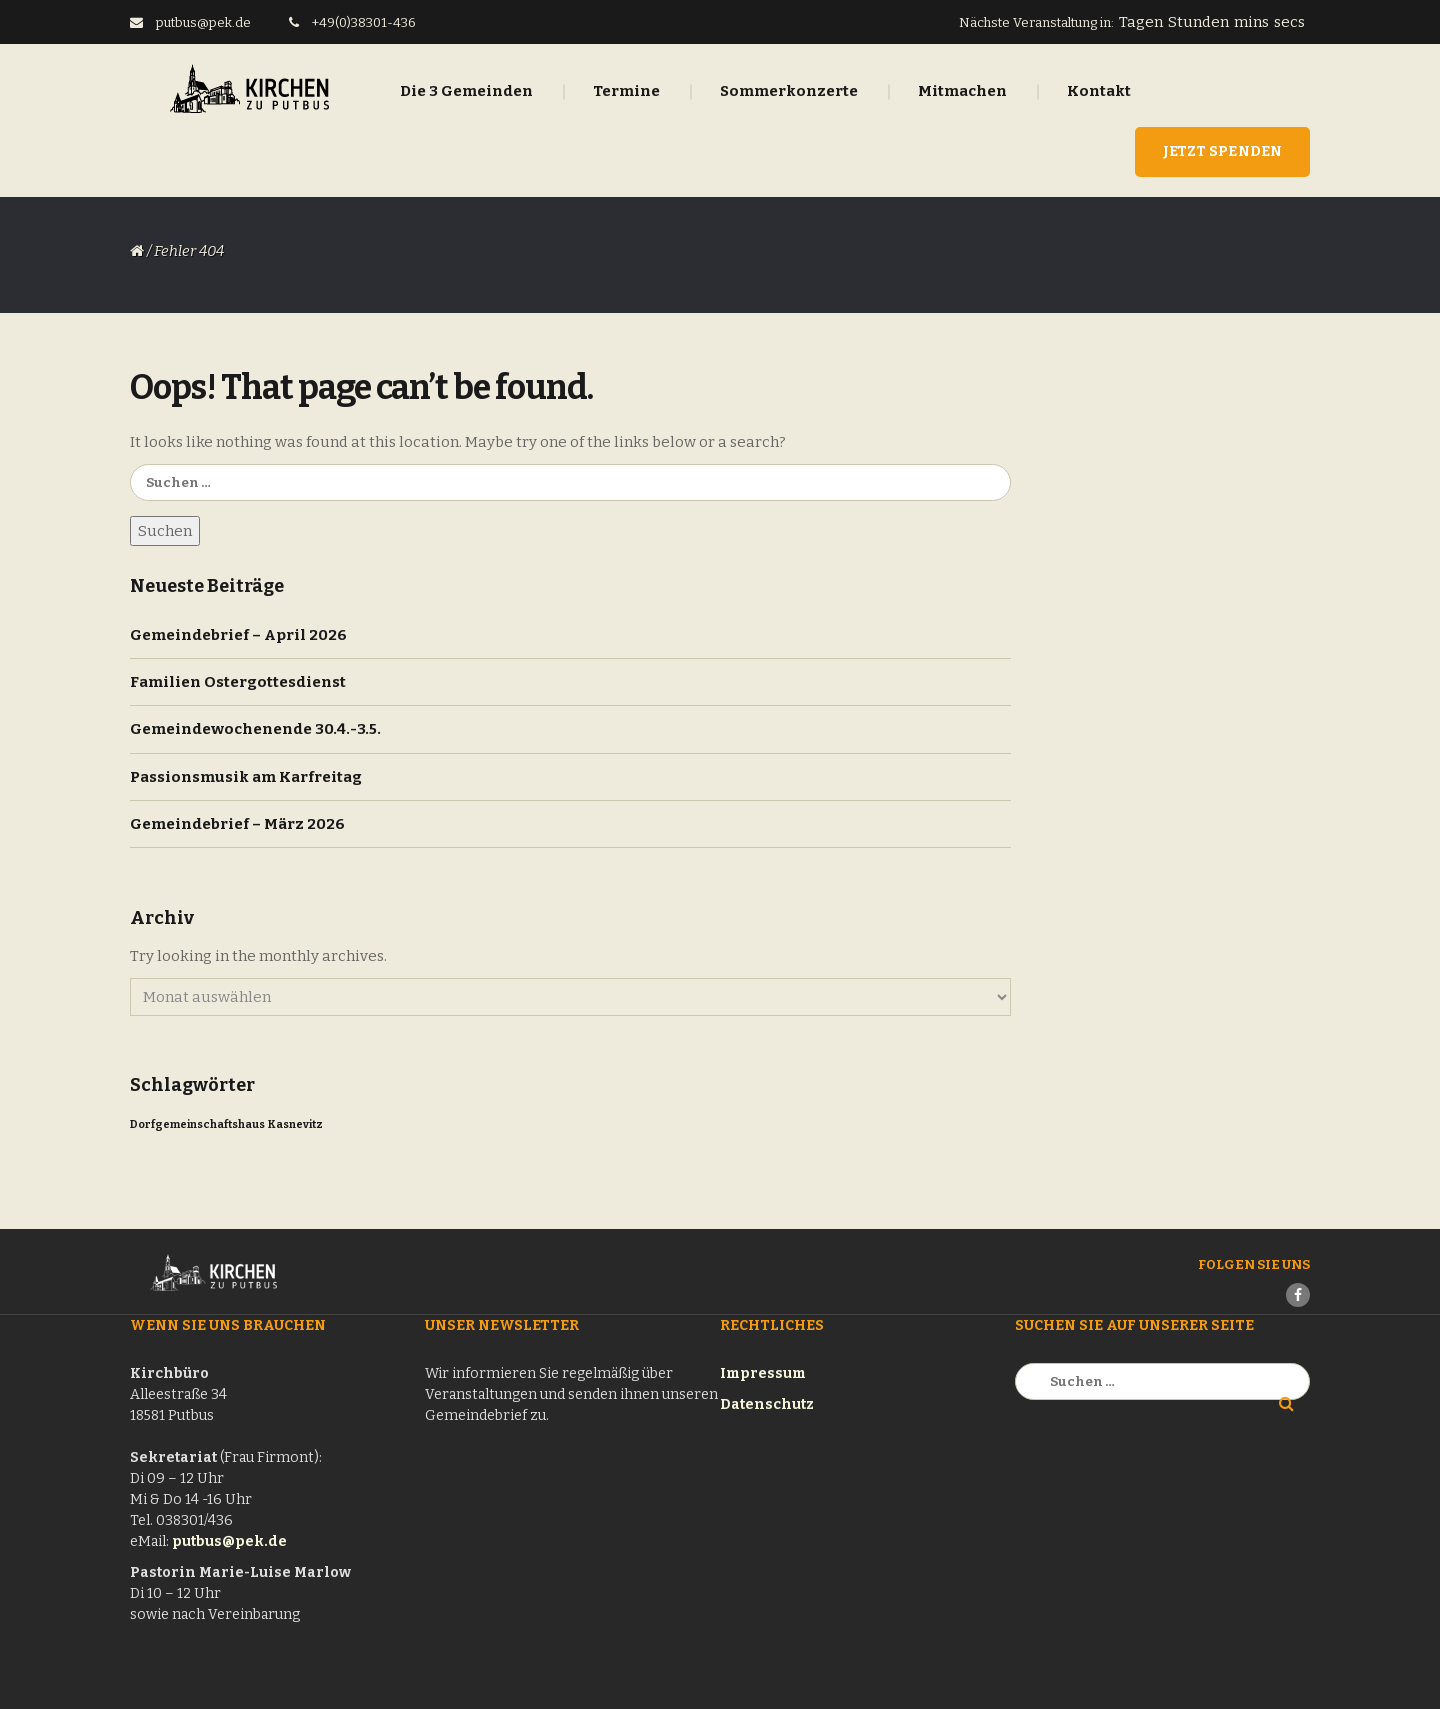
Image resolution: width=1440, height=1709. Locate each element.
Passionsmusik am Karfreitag (246, 777)
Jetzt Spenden (1222, 151)
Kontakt (1099, 91)
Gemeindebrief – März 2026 (237, 824)
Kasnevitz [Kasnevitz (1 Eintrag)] (295, 1124)
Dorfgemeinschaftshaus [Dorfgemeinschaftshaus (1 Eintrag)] (197, 1124)
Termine (626, 91)
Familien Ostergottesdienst (238, 682)
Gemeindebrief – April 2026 (238, 635)
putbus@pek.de (229, 1541)
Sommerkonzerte (789, 91)
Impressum (763, 1373)
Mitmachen (962, 91)
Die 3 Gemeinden (466, 91)
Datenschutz (767, 1404)
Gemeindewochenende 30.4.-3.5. (255, 729)
